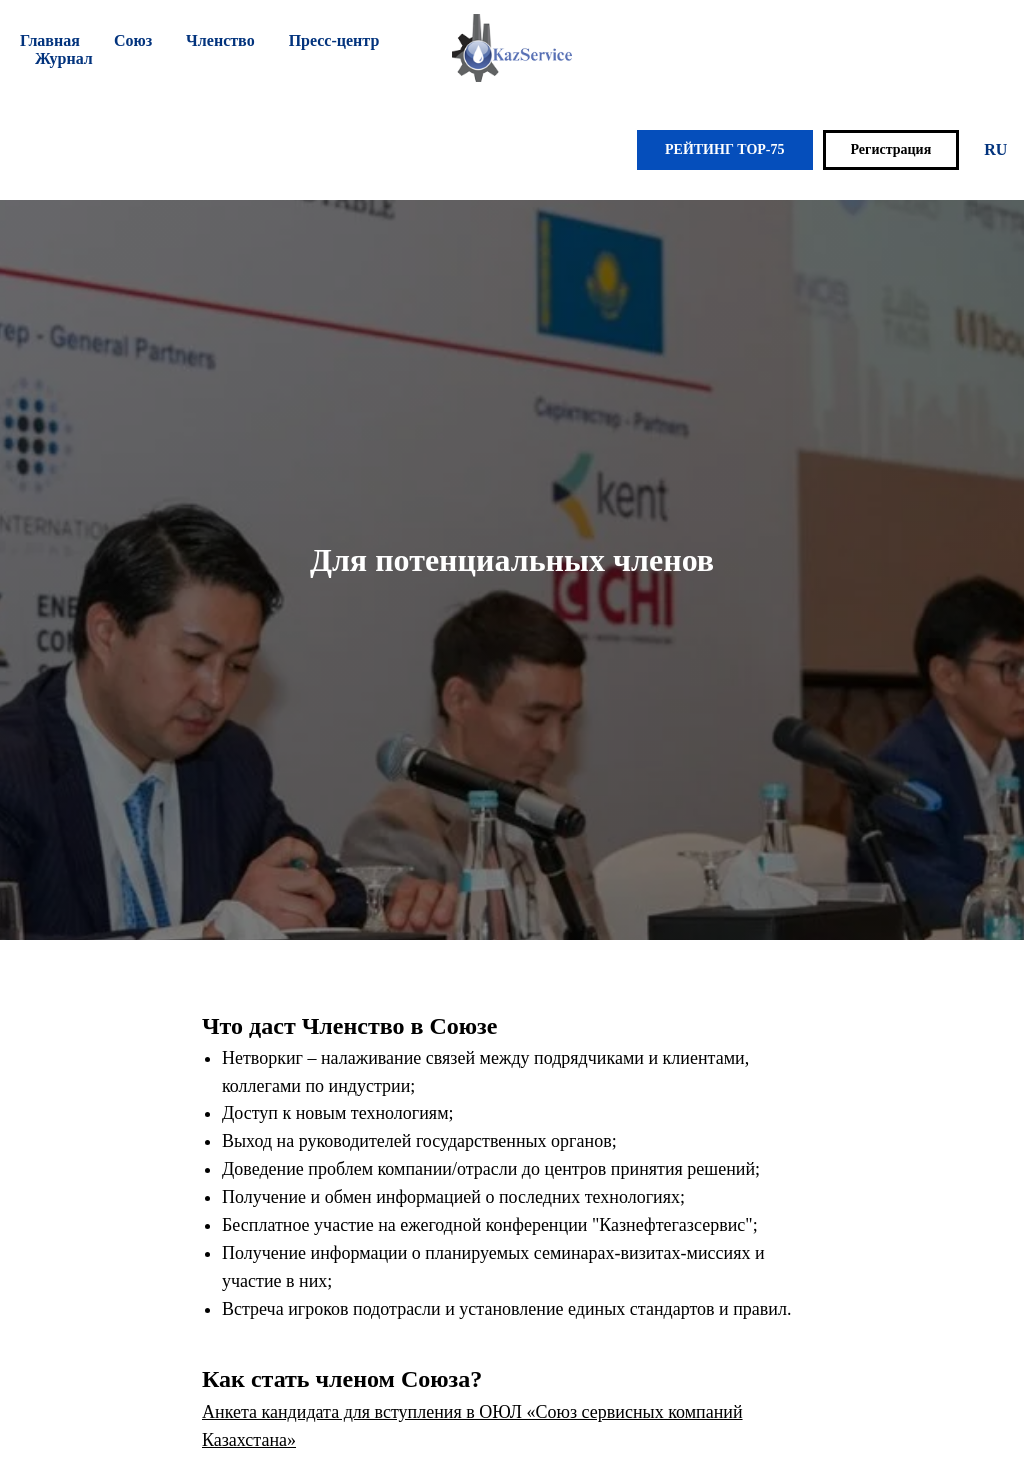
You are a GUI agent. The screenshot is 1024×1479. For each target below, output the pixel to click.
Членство (220, 40)
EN (983, 149)
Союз (133, 40)
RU (930, 149)
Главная (50, 40)
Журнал (64, 58)
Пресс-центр (334, 40)
